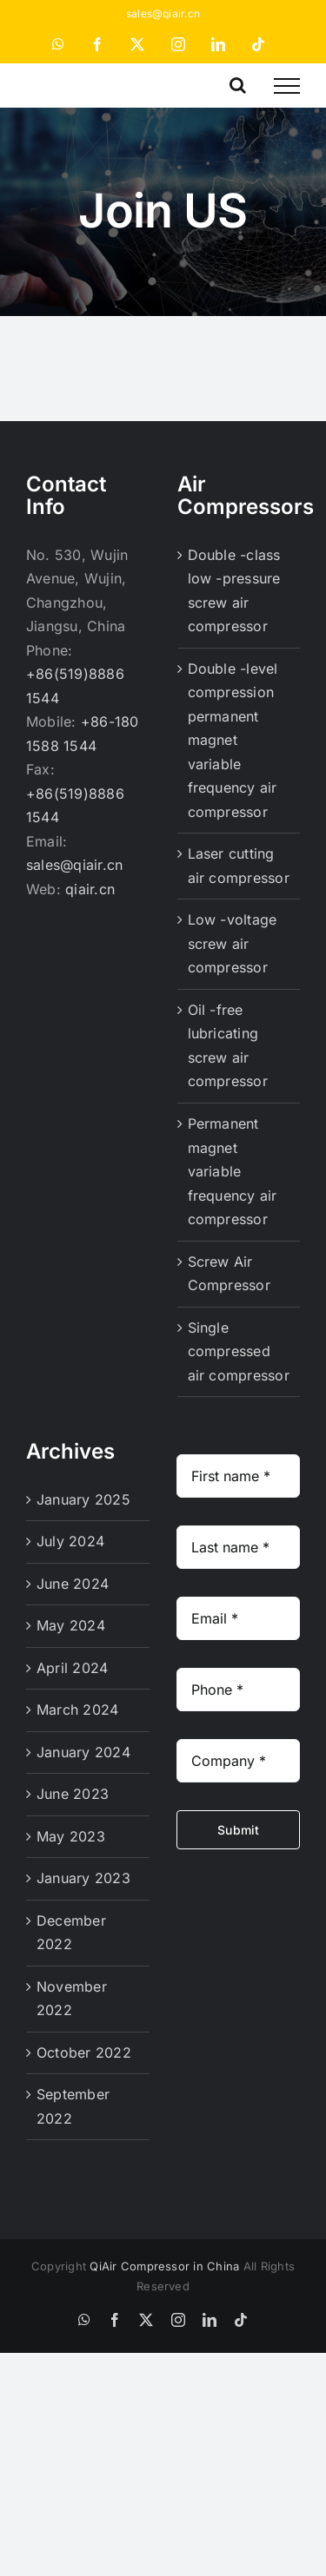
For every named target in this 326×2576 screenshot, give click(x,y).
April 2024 (72, 1668)
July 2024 (70, 1541)
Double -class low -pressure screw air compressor (234, 591)
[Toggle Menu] (287, 86)
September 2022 (73, 2106)
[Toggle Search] (238, 85)
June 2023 (73, 1793)
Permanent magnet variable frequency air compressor (232, 1171)
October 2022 (84, 2052)
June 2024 (73, 1583)
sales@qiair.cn (163, 13)
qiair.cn (90, 889)
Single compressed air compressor (238, 1351)
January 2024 (83, 1752)
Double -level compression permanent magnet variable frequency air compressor (233, 740)
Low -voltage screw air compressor (232, 943)
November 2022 (72, 1998)
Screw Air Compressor (229, 1274)
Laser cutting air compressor (238, 865)
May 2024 (71, 1625)
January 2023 (83, 1878)
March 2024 (77, 1709)
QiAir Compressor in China (164, 2266)
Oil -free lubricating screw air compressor (228, 1045)
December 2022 (71, 1932)
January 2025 (83, 1499)
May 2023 (71, 1836)
